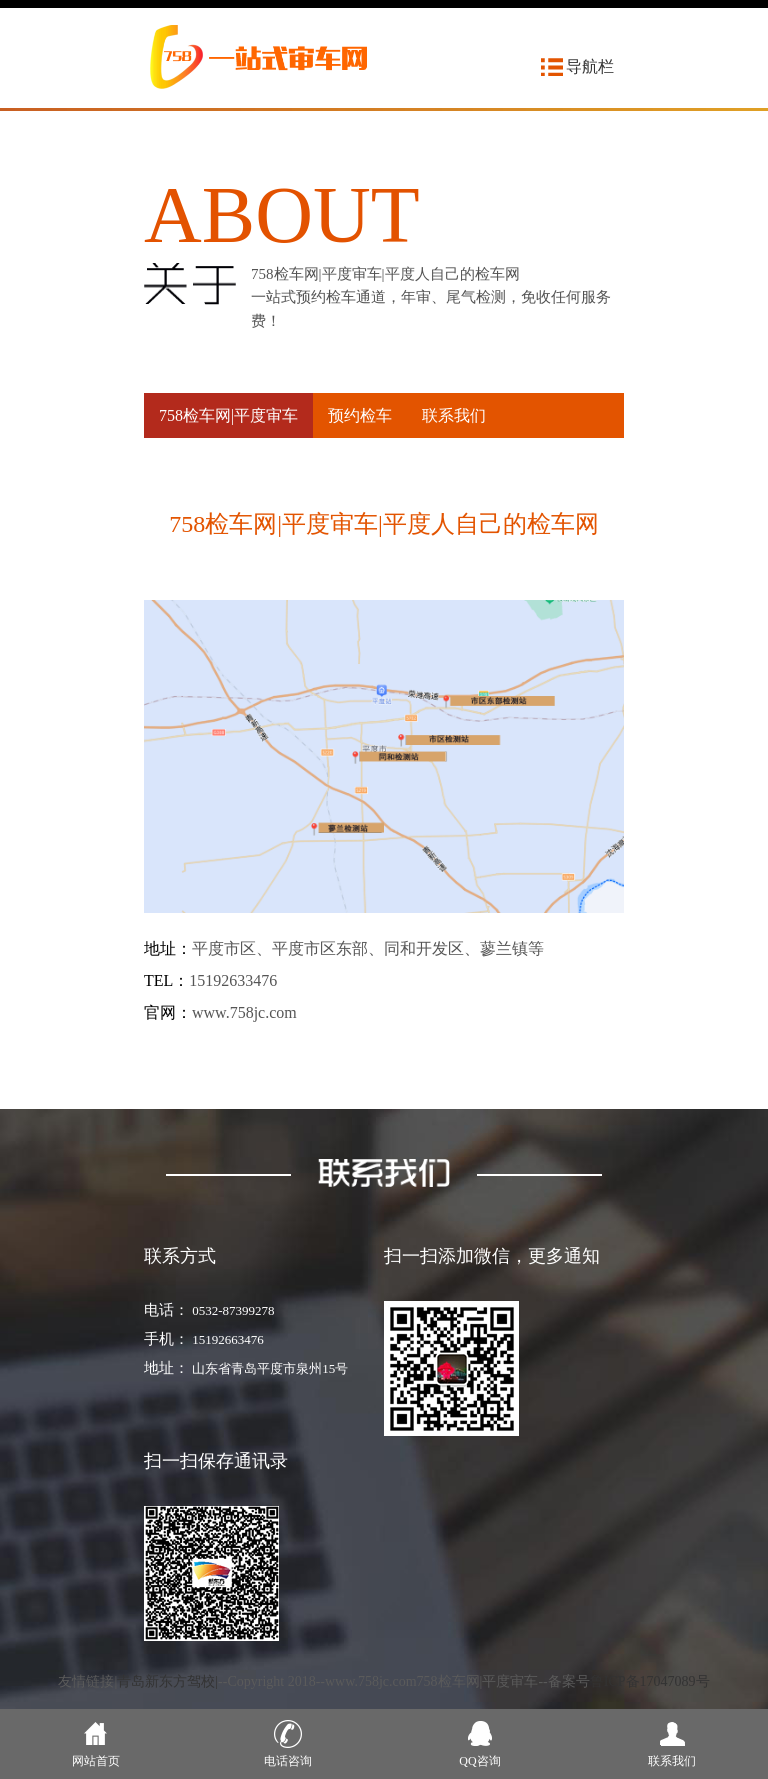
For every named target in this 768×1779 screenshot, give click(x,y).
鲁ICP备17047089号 (650, 1681)
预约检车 (360, 415)
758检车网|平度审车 (228, 415)
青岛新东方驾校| (167, 1681)
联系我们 (454, 415)
